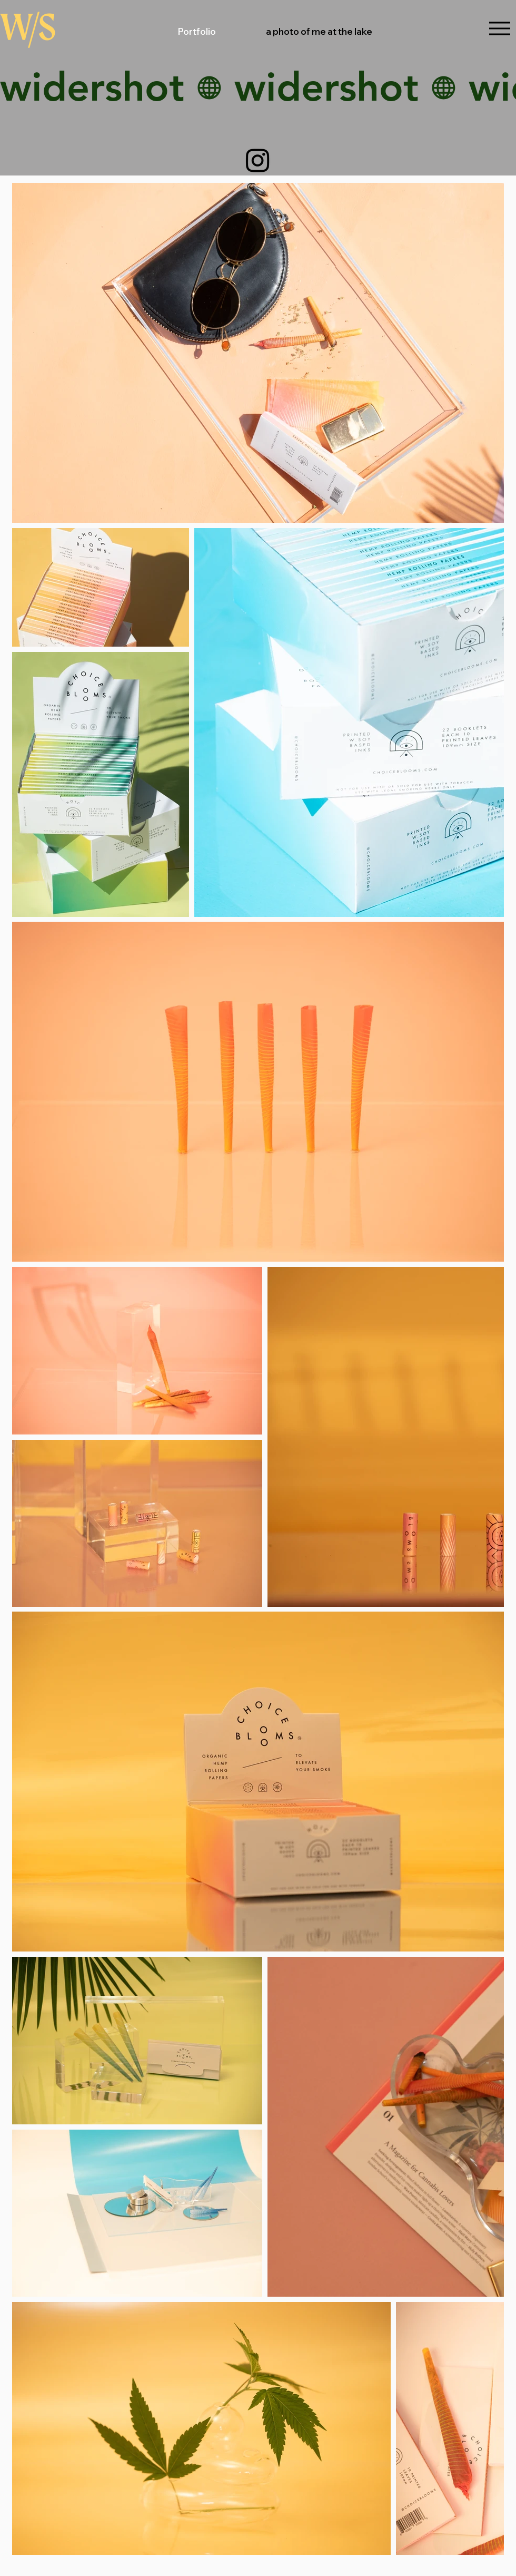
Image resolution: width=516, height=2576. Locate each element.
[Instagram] (257, 159)
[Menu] (499, 28)
